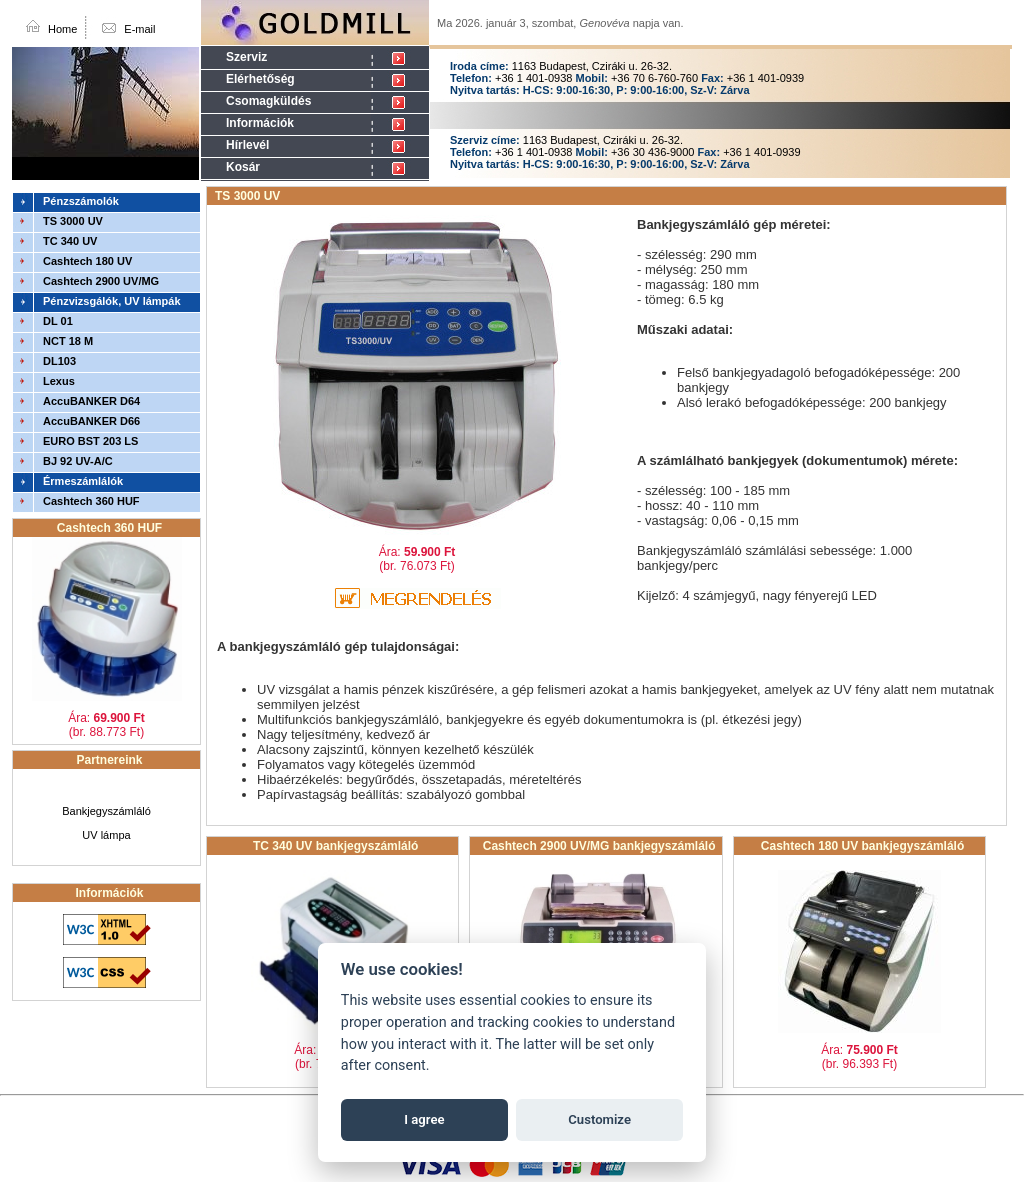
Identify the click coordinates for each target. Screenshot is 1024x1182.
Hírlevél (247, 145)
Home (62, 29)
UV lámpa (106, 835)
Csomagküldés (268, 101)
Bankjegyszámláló (106, 811)
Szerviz (246, 57)
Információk (260, 123)
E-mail (139, 29)
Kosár (243, 167)
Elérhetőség (260, 79)
